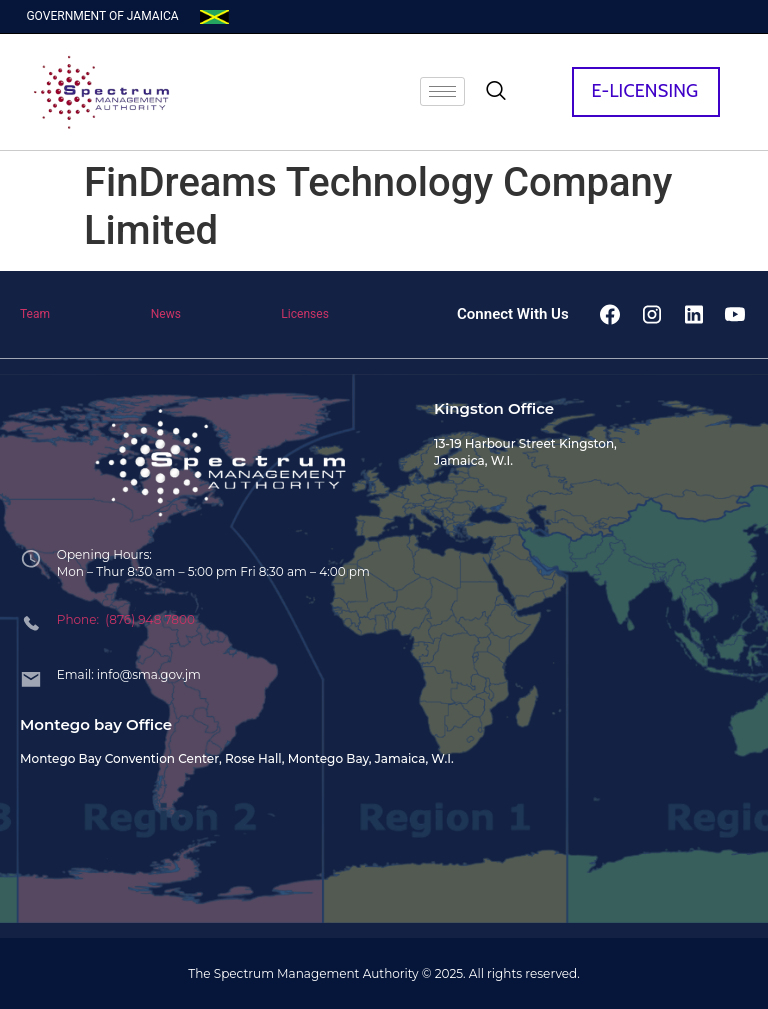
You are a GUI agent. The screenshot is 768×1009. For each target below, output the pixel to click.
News (166, 314)
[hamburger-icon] (442, 91)
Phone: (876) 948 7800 (126, 619)
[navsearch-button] (496, 92)
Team (35, 314)
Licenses (305, 314)
